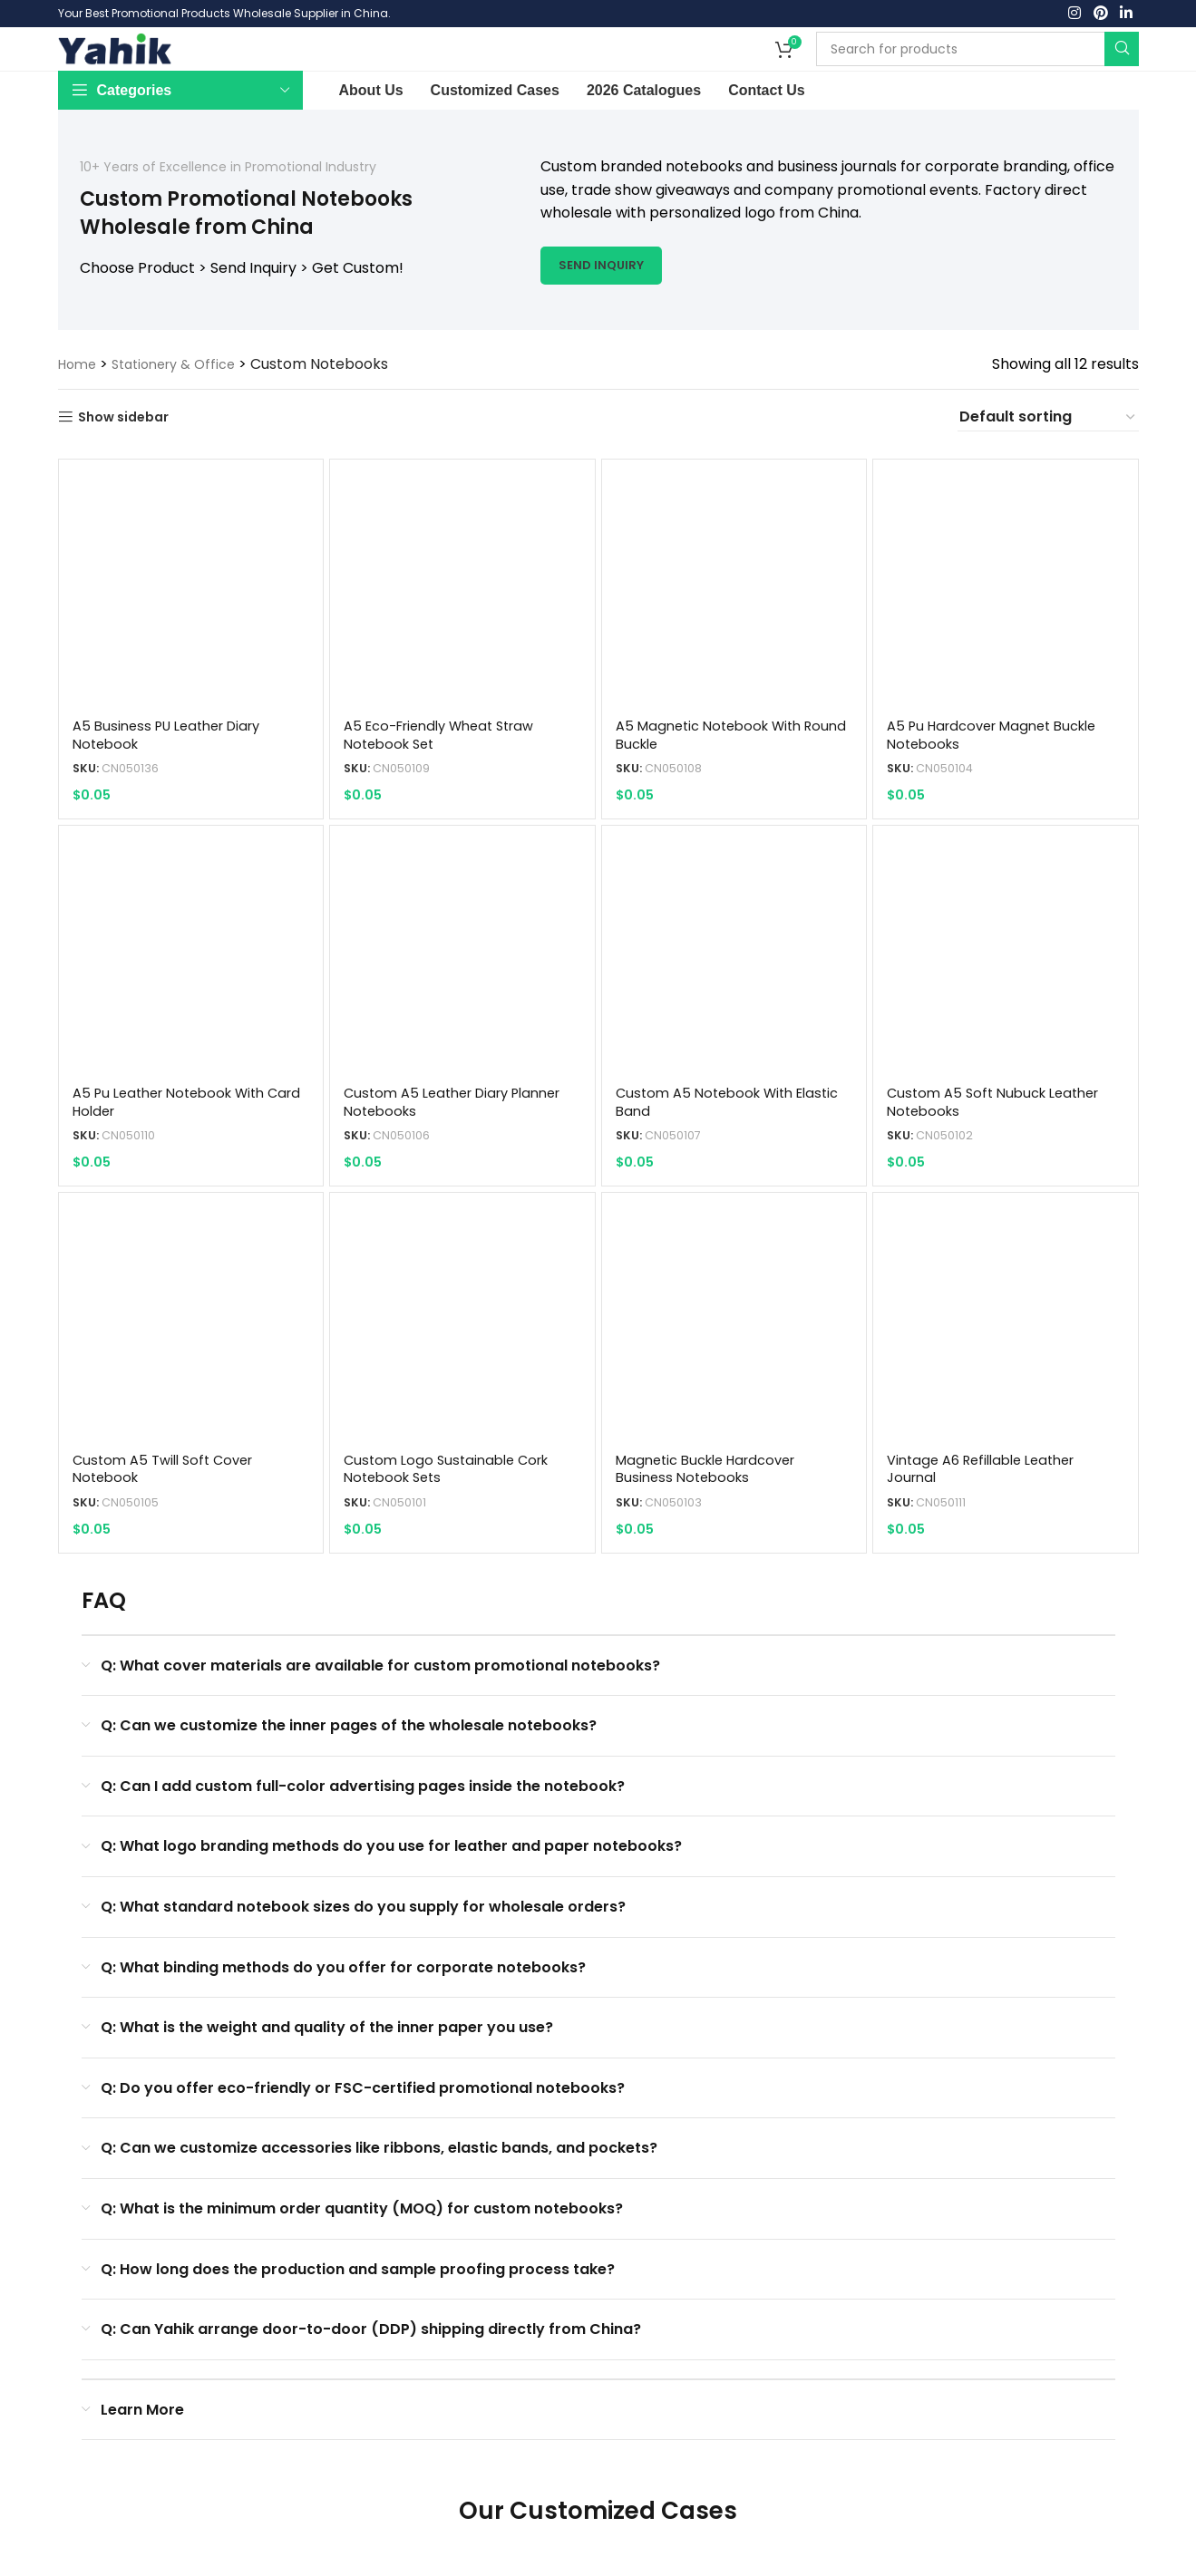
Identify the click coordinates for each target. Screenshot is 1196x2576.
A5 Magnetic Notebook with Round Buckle (717, 788)
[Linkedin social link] (1125, 16)
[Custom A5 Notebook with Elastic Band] (734, 1012)
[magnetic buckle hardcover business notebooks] (734, 1380)
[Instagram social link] (1075, 16)
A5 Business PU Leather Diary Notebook (175, 788)
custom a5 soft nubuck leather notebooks (1003, 1156)
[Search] (977, 76)
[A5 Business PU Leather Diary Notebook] (190, 644)
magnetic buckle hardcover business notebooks (716, 1524)
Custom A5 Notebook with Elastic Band (712, 1156)
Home (79, 417)
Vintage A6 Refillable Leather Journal (992, 1524)
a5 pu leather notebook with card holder (177, 1156)
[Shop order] (1048, 470)
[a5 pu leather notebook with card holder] (190, 1012)
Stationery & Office (184, 417)
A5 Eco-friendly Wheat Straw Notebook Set (450, 788)
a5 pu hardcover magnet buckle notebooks (1004, 788)
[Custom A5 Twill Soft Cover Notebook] (190, 1380)
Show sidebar (130, 470)
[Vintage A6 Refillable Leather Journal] (1007, 1380)
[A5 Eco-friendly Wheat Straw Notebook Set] (462, 644)
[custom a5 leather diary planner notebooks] (462, 1012)
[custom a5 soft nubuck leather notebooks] (1007, 1012)
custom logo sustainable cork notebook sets (453, 1524)
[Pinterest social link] (1100, 16)
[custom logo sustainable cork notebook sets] (462, 1380)
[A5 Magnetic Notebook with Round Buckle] (734, 644)
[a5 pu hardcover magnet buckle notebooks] (1007, 644)
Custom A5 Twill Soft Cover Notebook (169, 1524)
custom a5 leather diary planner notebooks (434, 1156)
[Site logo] (114, 74)
